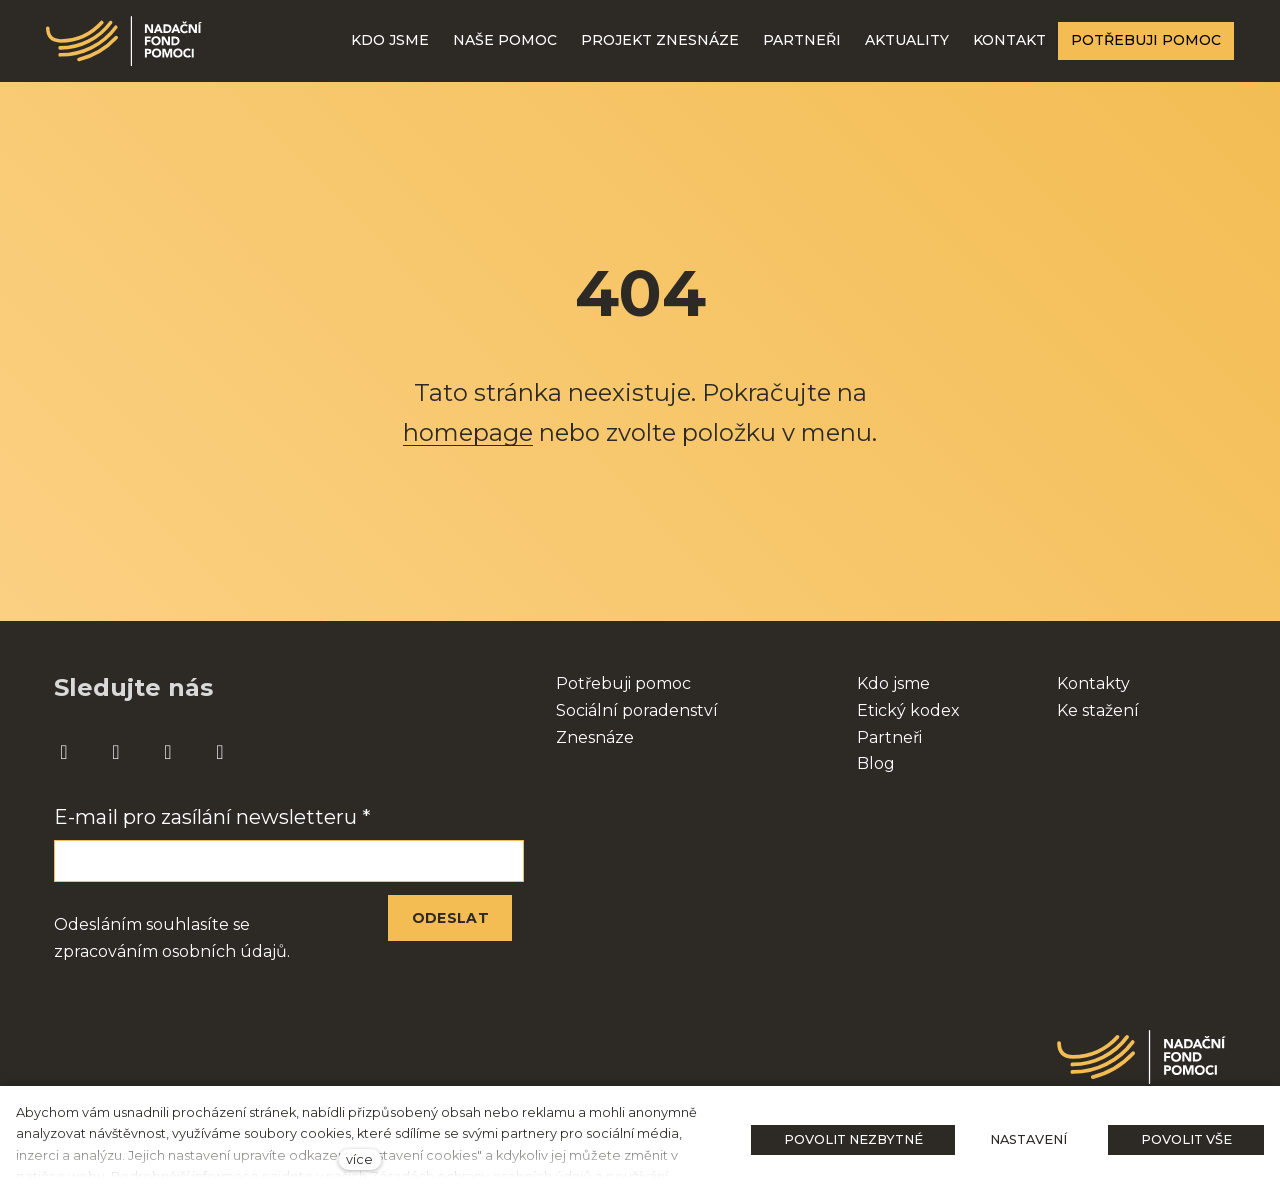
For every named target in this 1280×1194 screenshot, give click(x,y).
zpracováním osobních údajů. (172, 951)
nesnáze (600, 737)
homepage (468, 432)
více (359, 1159)
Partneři (889, 737)
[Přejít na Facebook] (64, 752)
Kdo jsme (893, 683)
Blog (876, 763)
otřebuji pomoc (629, 683)
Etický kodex (908, 710)
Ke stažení (1098, 710)
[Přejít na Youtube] (168, 752)
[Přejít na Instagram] (116, 752)
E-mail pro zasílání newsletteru (212, 817)
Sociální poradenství (637, 710)
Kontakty (1093, 683)
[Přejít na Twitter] (220, 752)
